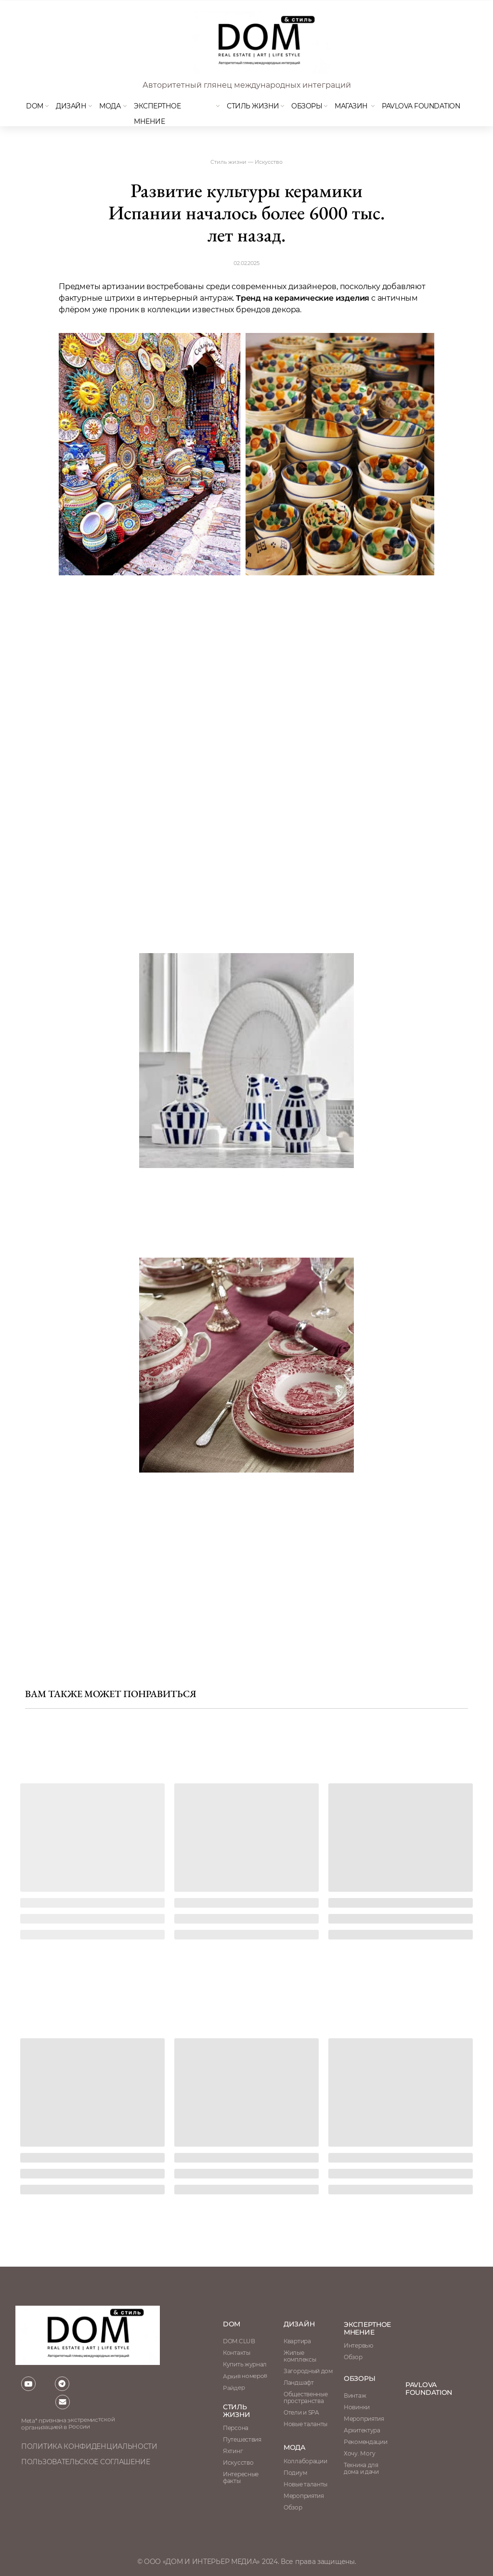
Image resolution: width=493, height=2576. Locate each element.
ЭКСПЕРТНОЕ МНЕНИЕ (367, 2328)
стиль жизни (236, 2411)
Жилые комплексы (300, 2356)
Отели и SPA (301, 2412)
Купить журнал (245, 2364)
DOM (34, 106)
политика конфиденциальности (89, 2446)
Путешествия (242, 2439)
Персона (235, 2427)
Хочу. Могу (360, 2453)
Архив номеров (245, 2376)
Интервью (358, 2345)
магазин (351, 106)
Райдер (234, 2387)
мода (109, 106)
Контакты (236, 2352)
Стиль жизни (253, 106)
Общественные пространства (305, 2397)
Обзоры (306, 106)
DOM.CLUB (239, 2341)
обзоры (359, 2378)
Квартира (297, 2341)
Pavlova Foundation (421, 106)
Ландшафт (299, 2382)
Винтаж (355, 2395)
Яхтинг (233, 2451)
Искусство (238, 2462)
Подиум (295, 2472)
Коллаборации (305, 2461)
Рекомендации (365, 2441)
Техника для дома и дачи (361, 2468)
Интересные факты (241, 2477)
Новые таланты (305, 2484)
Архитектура (362, 2430)
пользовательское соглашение (85, 2461)
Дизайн (71, 106)
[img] (258, 42)
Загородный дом (308, 2371)
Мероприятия (364, 2418)
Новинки (357, 2407)
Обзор (353, 2357)
